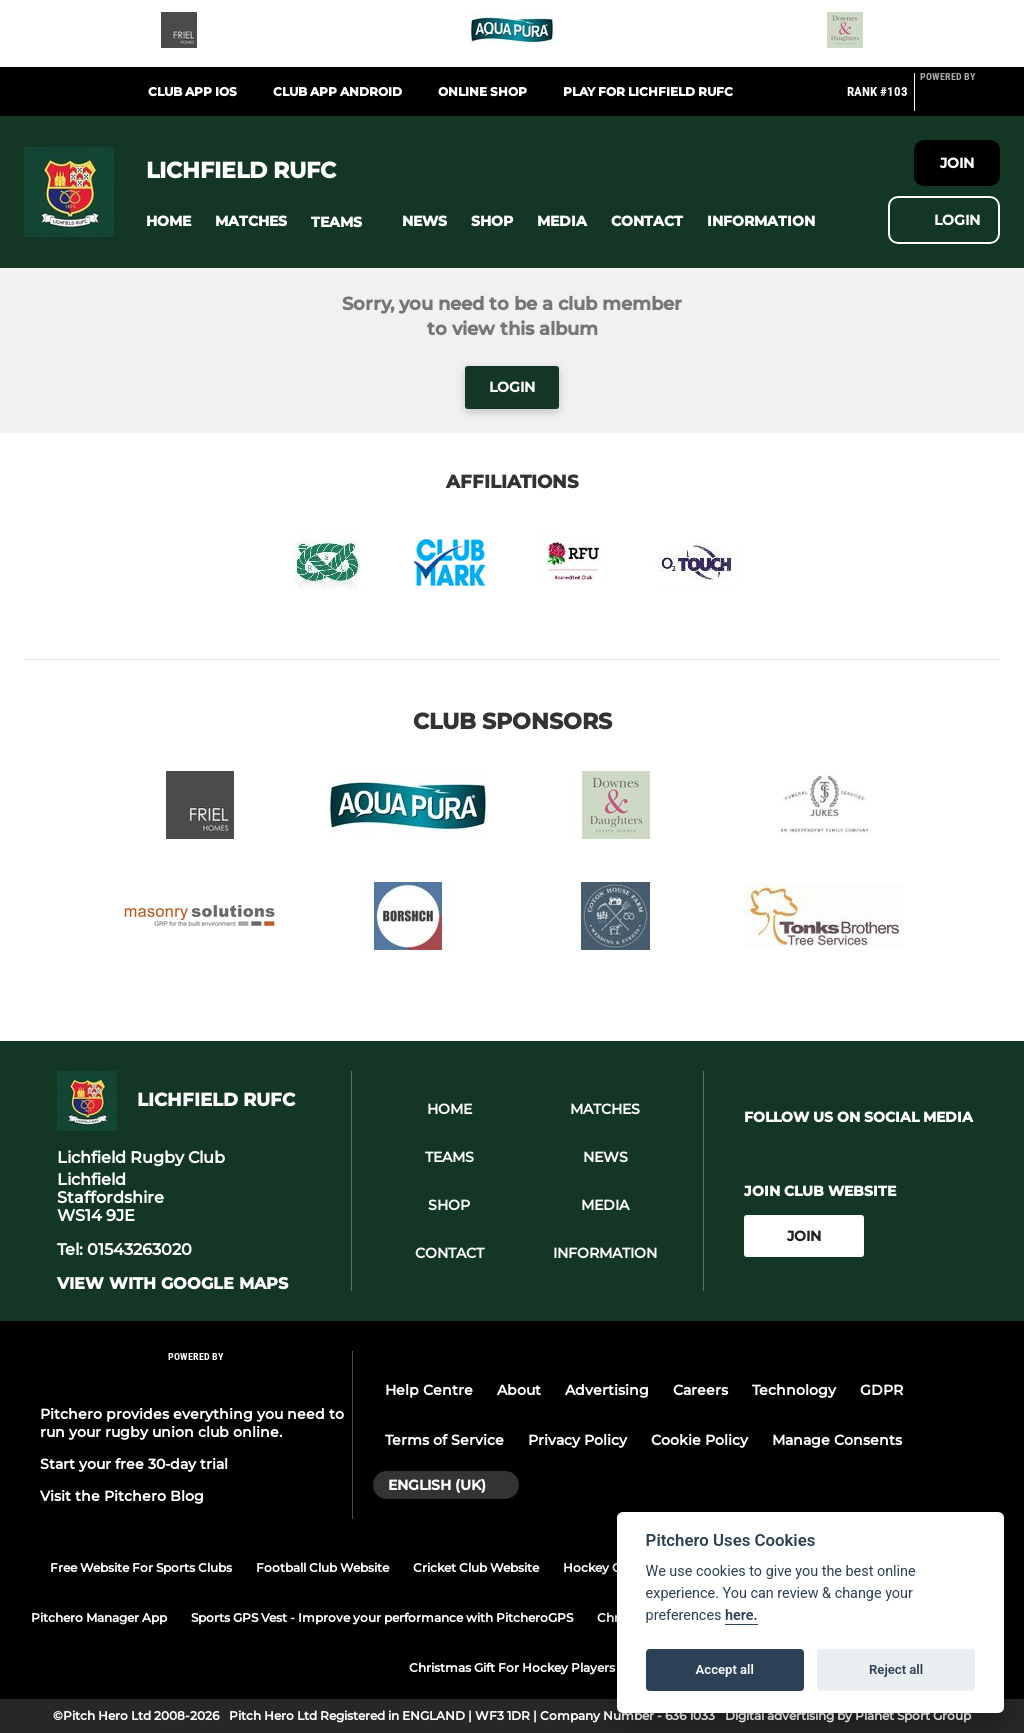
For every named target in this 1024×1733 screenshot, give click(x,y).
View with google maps (172, 1284)
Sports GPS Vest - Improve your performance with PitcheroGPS (382, 1617)
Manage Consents (837, 1440)
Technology (794, 1390)
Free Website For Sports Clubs (141, 1567)
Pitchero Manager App (99, 1617)
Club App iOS (192, 91)
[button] (168, 221)
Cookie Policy (699, 1440)
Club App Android (337, 91)
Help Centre (429, 1390)
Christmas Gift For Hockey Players (512, 1667)
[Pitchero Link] (960, 100)
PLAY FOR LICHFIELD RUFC (648, 91)
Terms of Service (444, 1440)
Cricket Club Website (476, 1567)
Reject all (896, 1669)
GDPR (881, 1390)
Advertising (607, 1390)
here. (741, 1615)
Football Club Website (322, 1567)
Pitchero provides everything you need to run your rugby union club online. (192, 1423)
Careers (700, 1390)
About (519, 1390)
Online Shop (482, 91)
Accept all (725, 1669)
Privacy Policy (577, 1440)
